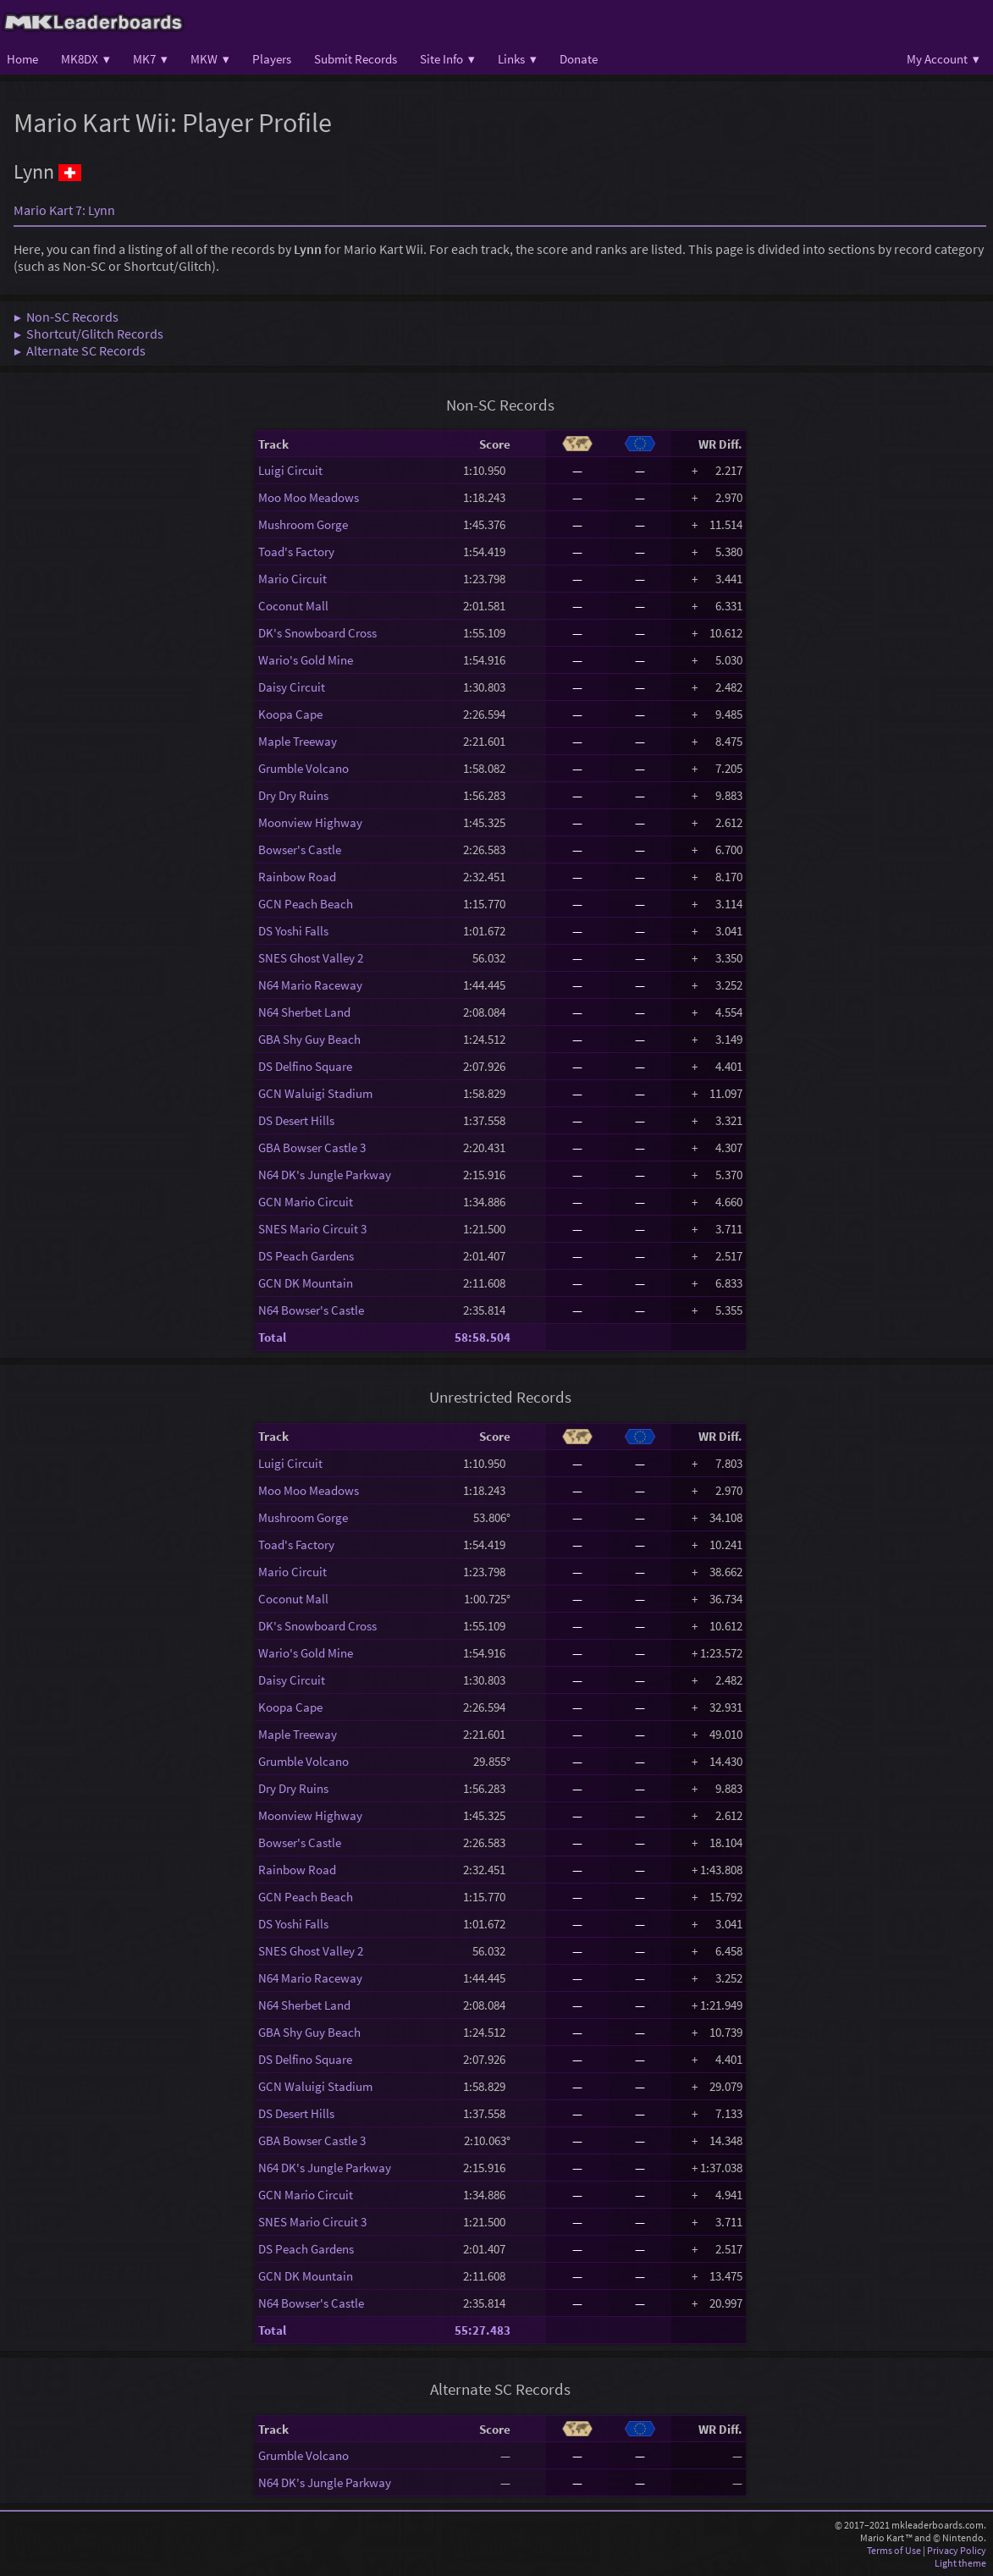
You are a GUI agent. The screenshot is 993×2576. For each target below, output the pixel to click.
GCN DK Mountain (305, 1283)
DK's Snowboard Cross (317, 633)
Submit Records (355, 59)
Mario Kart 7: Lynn (64, 209)
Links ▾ (517, 59)
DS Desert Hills (296, 1120)
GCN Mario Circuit (305, 1202)
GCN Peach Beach (305, 904)
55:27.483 (482, 2330)
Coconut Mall (293, 606)
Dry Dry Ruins (293, 795)
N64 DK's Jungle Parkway (324, 1175)
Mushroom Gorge (303, 524)
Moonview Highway (310, 822)
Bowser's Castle (299, 849)
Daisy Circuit (291, 687)
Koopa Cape (290, 714)
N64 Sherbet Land (304, 1012)
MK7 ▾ (150, 59)
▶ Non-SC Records (66, 316)
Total (272, 1337)
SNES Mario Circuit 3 (312, 1229)
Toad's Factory (296, 551)
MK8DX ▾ (85, 59)
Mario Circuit (292, 579)
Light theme (960, 2563)
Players (271, 59)
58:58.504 (482, 1337)
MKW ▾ (209, 59)
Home (22, 59)
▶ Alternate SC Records (80, 350)
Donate (579, 59)
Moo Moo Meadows (308, 497)
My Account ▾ (943, 59)
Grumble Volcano (303, 768)
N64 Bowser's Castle (311, 1310)
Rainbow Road (297, 877)
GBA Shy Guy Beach (309, 1039)
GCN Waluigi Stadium (315, 1093)
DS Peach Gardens (306, 1256)
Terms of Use (894, 2550)
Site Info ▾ (447, 59)
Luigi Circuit (290, 470)
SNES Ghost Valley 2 (310, 958)
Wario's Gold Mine (305, 660)
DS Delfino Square (305, 1066)
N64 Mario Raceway (310, 985)
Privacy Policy (956, 2550)
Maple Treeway (297, 741)
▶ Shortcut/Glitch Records (88, 333)
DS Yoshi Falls (293, 931)
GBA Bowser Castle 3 (312, 1147)
